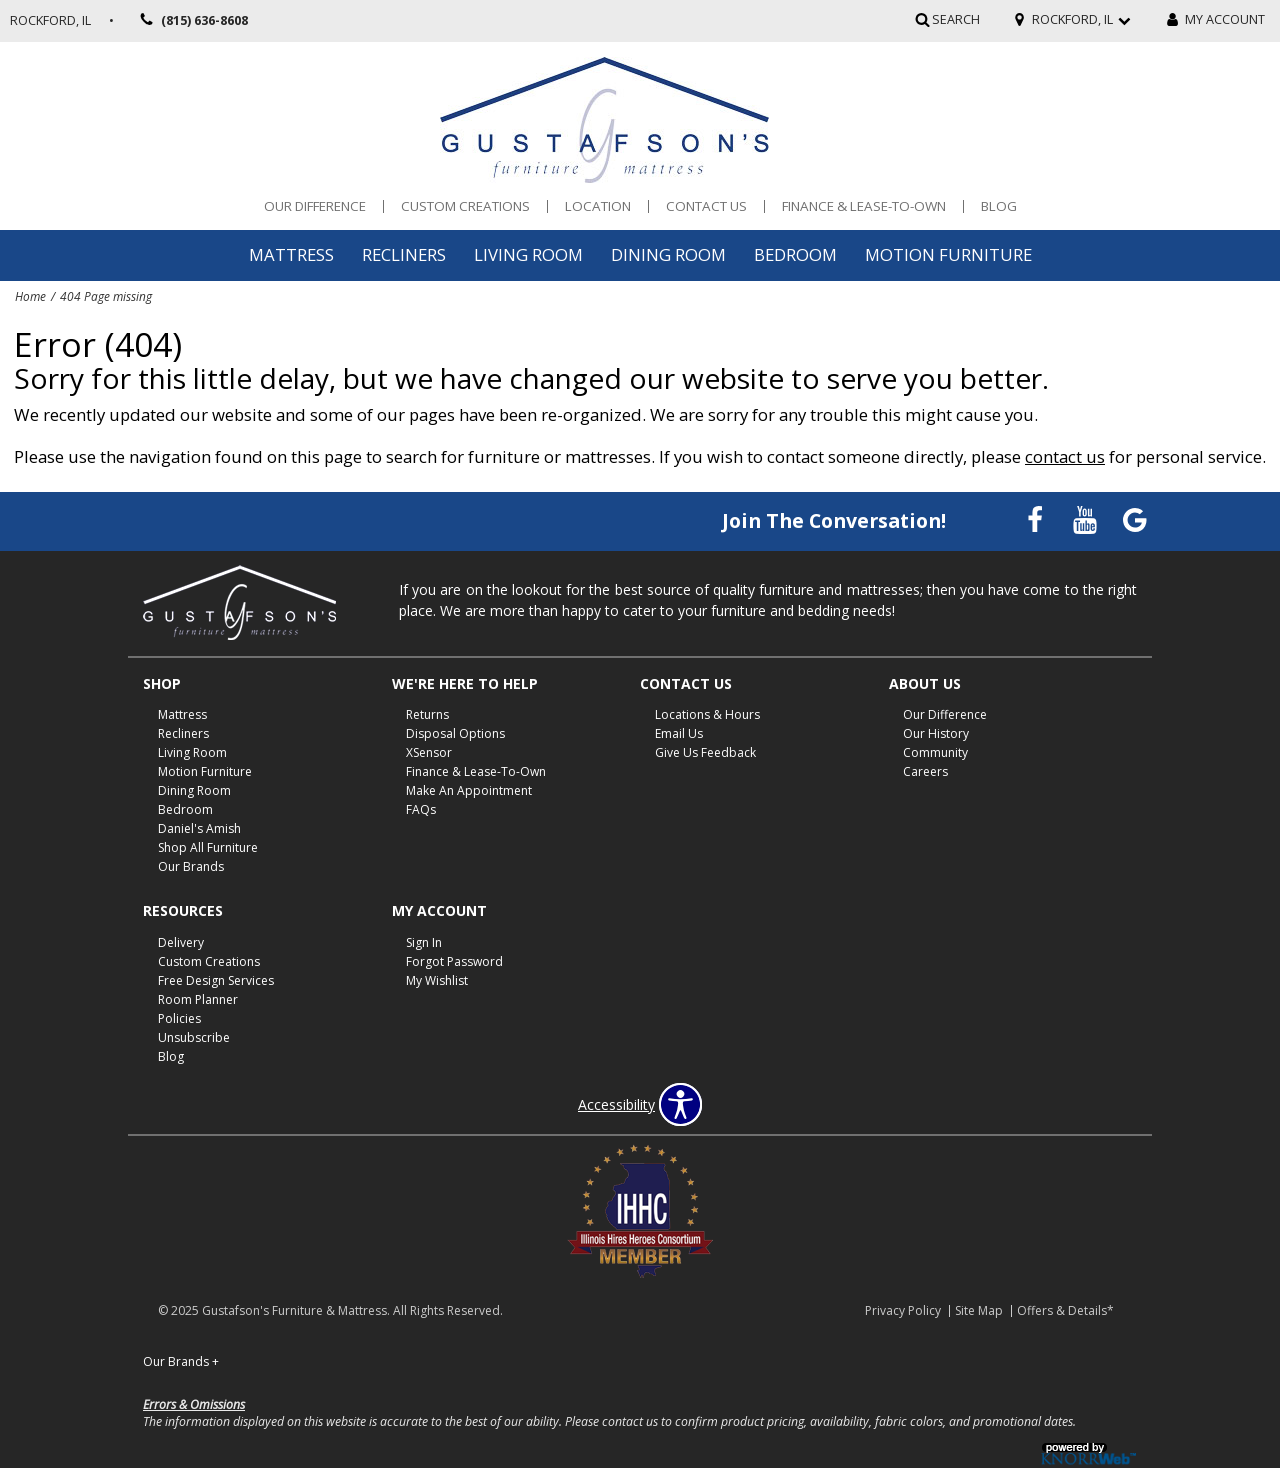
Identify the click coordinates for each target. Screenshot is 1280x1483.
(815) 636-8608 (191, 20)
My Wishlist (437, 980)
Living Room (528, 254)
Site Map (979, 1310)
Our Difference (315, 206)
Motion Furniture (948, 254)
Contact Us (706, 206)
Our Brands (191, 866)
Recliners (404, 254)
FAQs (421, 809)
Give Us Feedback (705, 752)
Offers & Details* (1065, 1310)
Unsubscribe (194, 1037)
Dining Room (668, 254)
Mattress (291, 254)
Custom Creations (465, 206)
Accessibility (616, 1105)
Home (30, 296)
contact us (1065, 456)
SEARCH (956, 19)
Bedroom (795, 254)
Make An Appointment (469, 790)
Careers (925, 771)
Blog (999, 206)
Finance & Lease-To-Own (864, 206)
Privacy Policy (903, 1310)
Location (598, 206)
